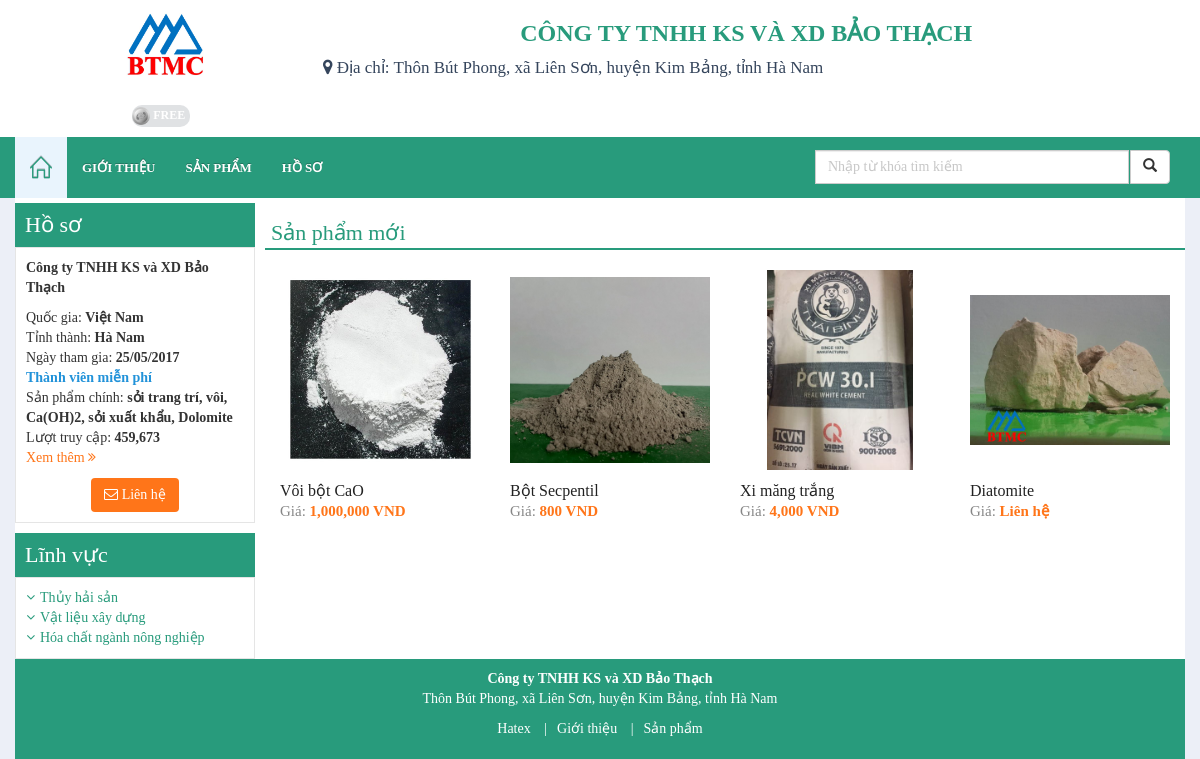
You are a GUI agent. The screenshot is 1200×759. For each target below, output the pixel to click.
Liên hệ (135, 494)
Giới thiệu (587, 728)
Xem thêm (61, 457)
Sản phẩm (673, 728)
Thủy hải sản (79, 597)
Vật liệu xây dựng (93, 617)
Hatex (513, 728)
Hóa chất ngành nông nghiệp (122, 637)
